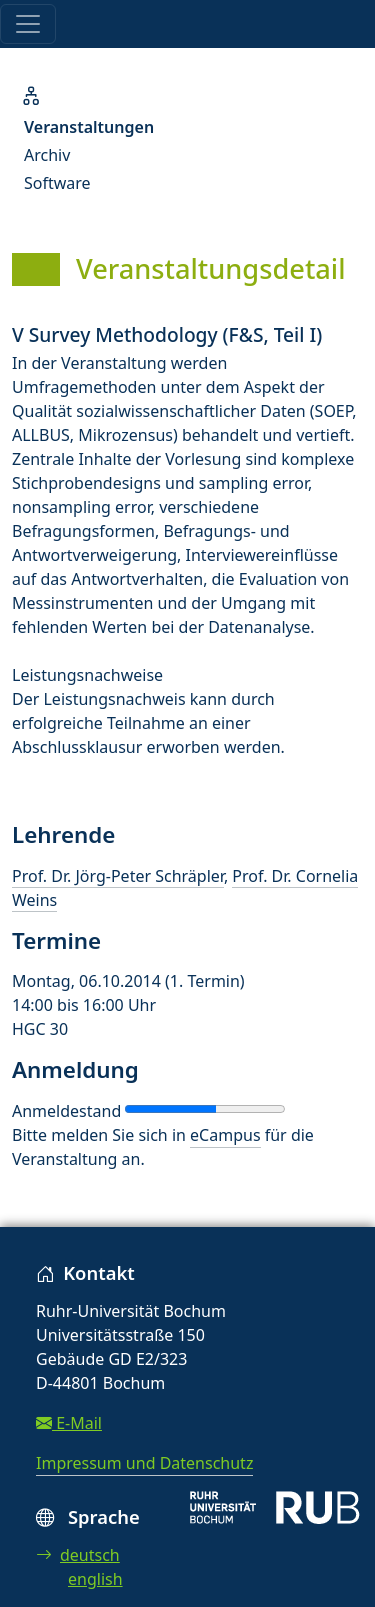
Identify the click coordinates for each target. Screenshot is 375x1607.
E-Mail (69, 1423)
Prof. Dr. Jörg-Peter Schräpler (118, 876)
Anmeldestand (66, 1111)
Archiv (47, 155)
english (95, 1579)
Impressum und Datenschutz (144, 1463)
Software (57, 183)
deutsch (78, 1555)
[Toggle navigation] (28, 24)
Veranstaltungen (89, 127)
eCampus (225, 1135)
